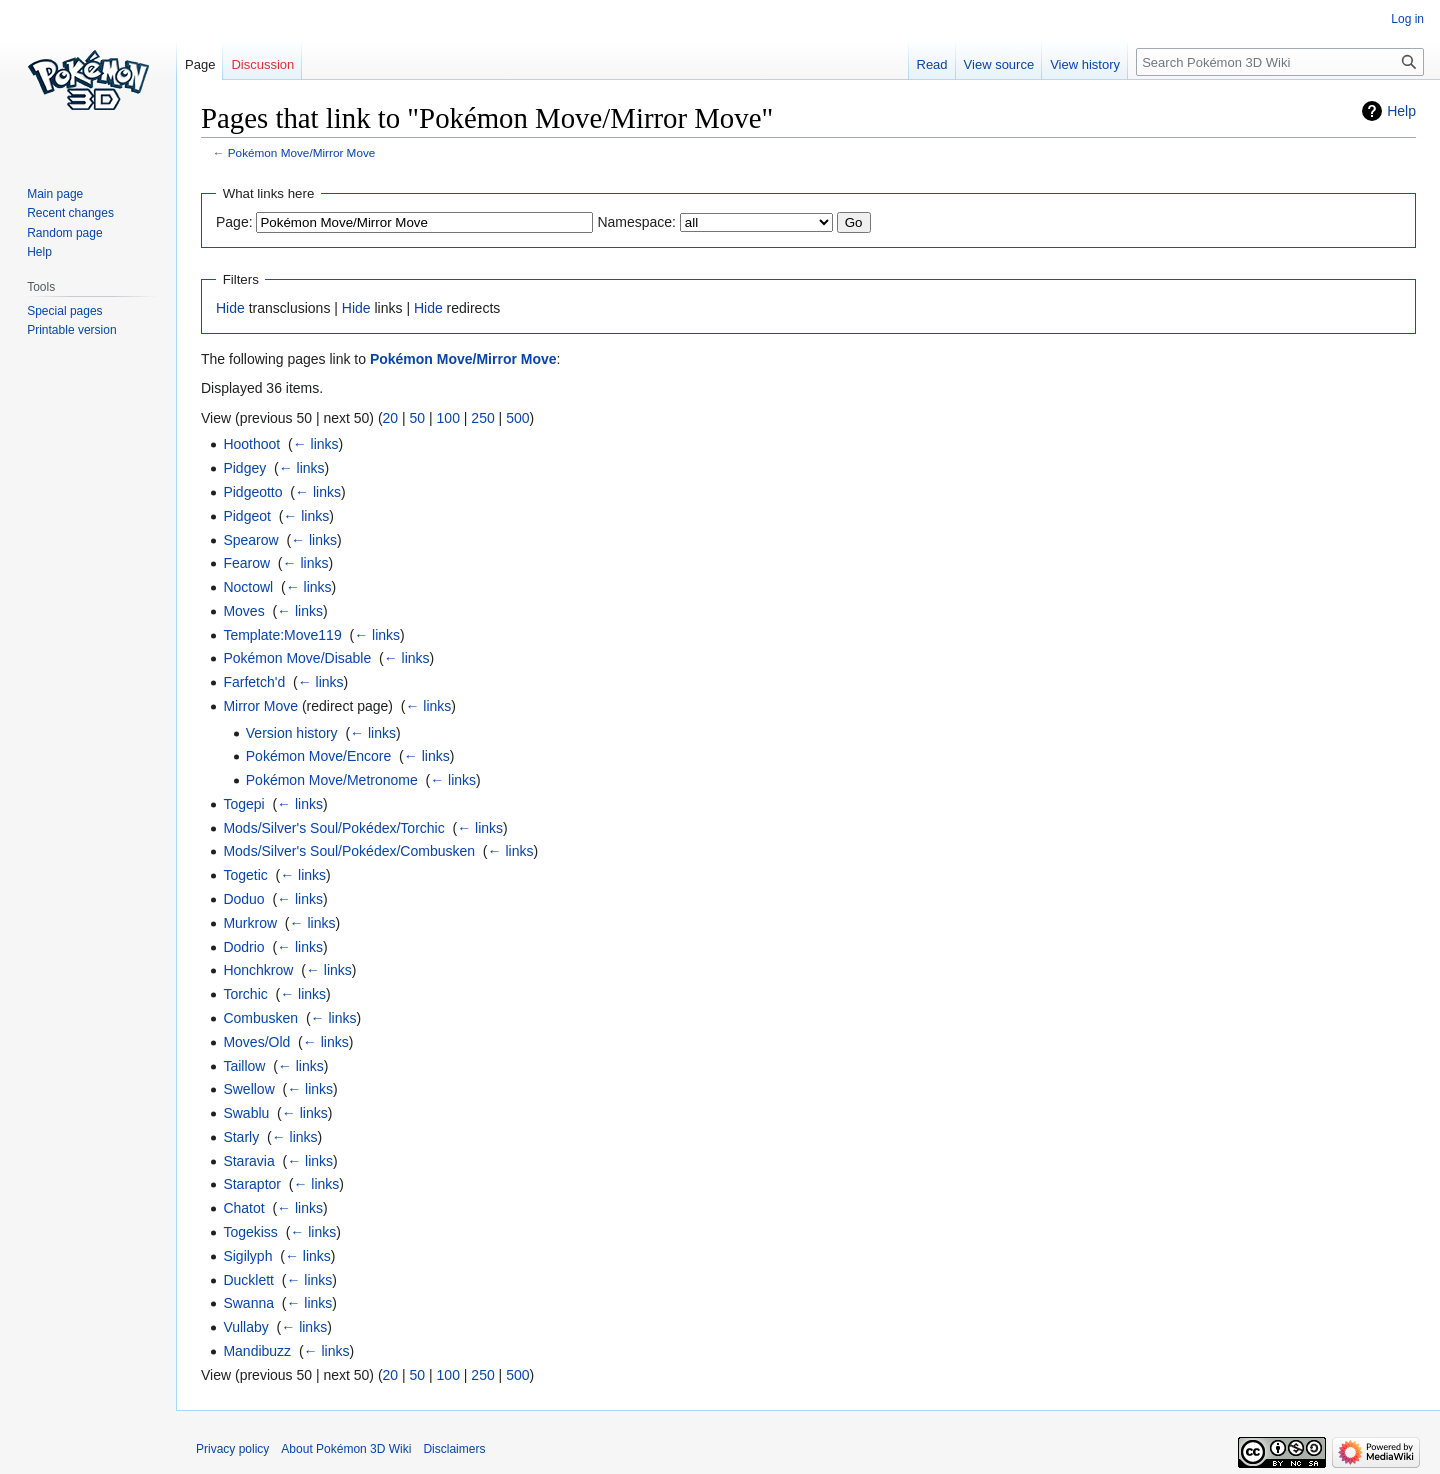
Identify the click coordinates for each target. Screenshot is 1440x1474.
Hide (230, 308)
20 (391, 418)
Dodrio (243, 947)
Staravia (248, 1161)
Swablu (246, 1113)
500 (517, 418)
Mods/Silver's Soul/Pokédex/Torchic (333, 828)
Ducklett (248, 1280)
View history (1085, 64)
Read (932, 64)
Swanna (248, 1303)
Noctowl (248, 587)
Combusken (260, 1018)
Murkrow (250, 923)
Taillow (244, 1066)
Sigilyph (247, 1256)
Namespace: (636, 222)
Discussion (262, 64)
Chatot (243, 1208)
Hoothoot (251, 444)
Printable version (71, 330)
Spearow (250, 540)
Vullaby (245, 1327)
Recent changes (70, 213)
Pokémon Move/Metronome (332, 780)
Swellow (248, 1089)
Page (200, 64)
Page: (234, 222)
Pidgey (244, 468)
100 (448, 418)
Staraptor (252, 1184)
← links (316, 444)
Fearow (246, 563)
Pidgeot (246, 516)
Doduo (243, 899)
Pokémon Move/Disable (297, 658)
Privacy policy (232, 1449)
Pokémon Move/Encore (319, 756)
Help (1401, 111)
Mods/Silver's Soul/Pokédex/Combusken (349, 851)
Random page (64, 233)
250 (482, 418)
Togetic (245, 875)
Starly (241, 1137)
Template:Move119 (282, 635)
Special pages (64, 311)
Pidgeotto (252, 492)
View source (999, 64)
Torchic (245, 994)
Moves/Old (256, 1042)
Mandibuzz (257, 1351)
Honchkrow (258, 970)
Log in (1407, 19)
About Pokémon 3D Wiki (346, 1449)
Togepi (243, 804)
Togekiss (250, 1232)
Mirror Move (260, 706)
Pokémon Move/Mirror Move (302, 152)
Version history (292, 733)
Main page (55, 194)
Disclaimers (454, 1449)
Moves (243, 611)
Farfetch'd (254, 682)
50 (418, 418)
